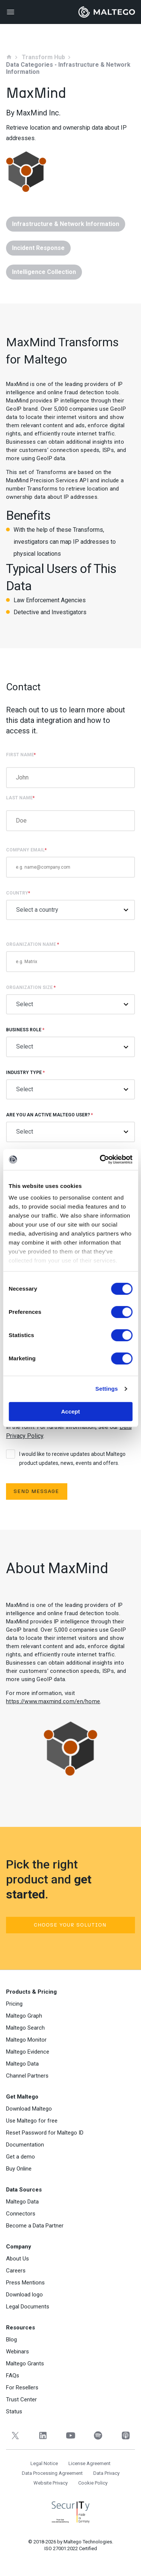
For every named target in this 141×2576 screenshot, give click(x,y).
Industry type (70, 1085)
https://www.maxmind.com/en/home (53, 1701)
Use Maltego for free (32, 2120)
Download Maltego (29, 2108)
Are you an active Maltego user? (70, 1127)
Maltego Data (22, 2063)
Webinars (17, 2351)
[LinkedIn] (42, 2435)
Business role (70, 1042)
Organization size (70, 999)
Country (70, 905)
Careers (16, 2270)
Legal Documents (27, 2306)
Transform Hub (43, 57)
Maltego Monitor (26, 2039)
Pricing (14, 2003)
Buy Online (19, 2168)
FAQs (12, 2375)
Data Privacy (106, 2473)
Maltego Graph (24, 2015)
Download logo (24, 2294)
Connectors (20, 2213)
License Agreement (89, 2463)
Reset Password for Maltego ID (44, 2132)
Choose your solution (70, 1925)
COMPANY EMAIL (70, 862)
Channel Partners (27, 2075)
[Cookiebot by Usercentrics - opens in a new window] (100, 1159)
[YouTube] (70, 2435)
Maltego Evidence (27, 2051)
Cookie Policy (93, 2483)
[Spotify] (98, 2435)
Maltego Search (25, 2027)
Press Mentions (25, 2282)
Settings (107, 1388)
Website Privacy (50, 2483)
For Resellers (22, 2387)
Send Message (36, 1491)
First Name (21, 754)
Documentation (25, 2144)
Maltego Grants (25, 2363)
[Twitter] (15, 2435)
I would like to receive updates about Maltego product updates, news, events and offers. (66, 1458)
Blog (11, 2339)
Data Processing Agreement (52, 2473)
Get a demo (20, 2156)
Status (14, 2411)
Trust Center (21, 2399)
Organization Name (70, 957)
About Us (17, 2258)
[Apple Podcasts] (125, 2435)
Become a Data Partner (35, 2225)
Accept (70, 1411)
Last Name (20, 797)
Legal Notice (44, 2463)
